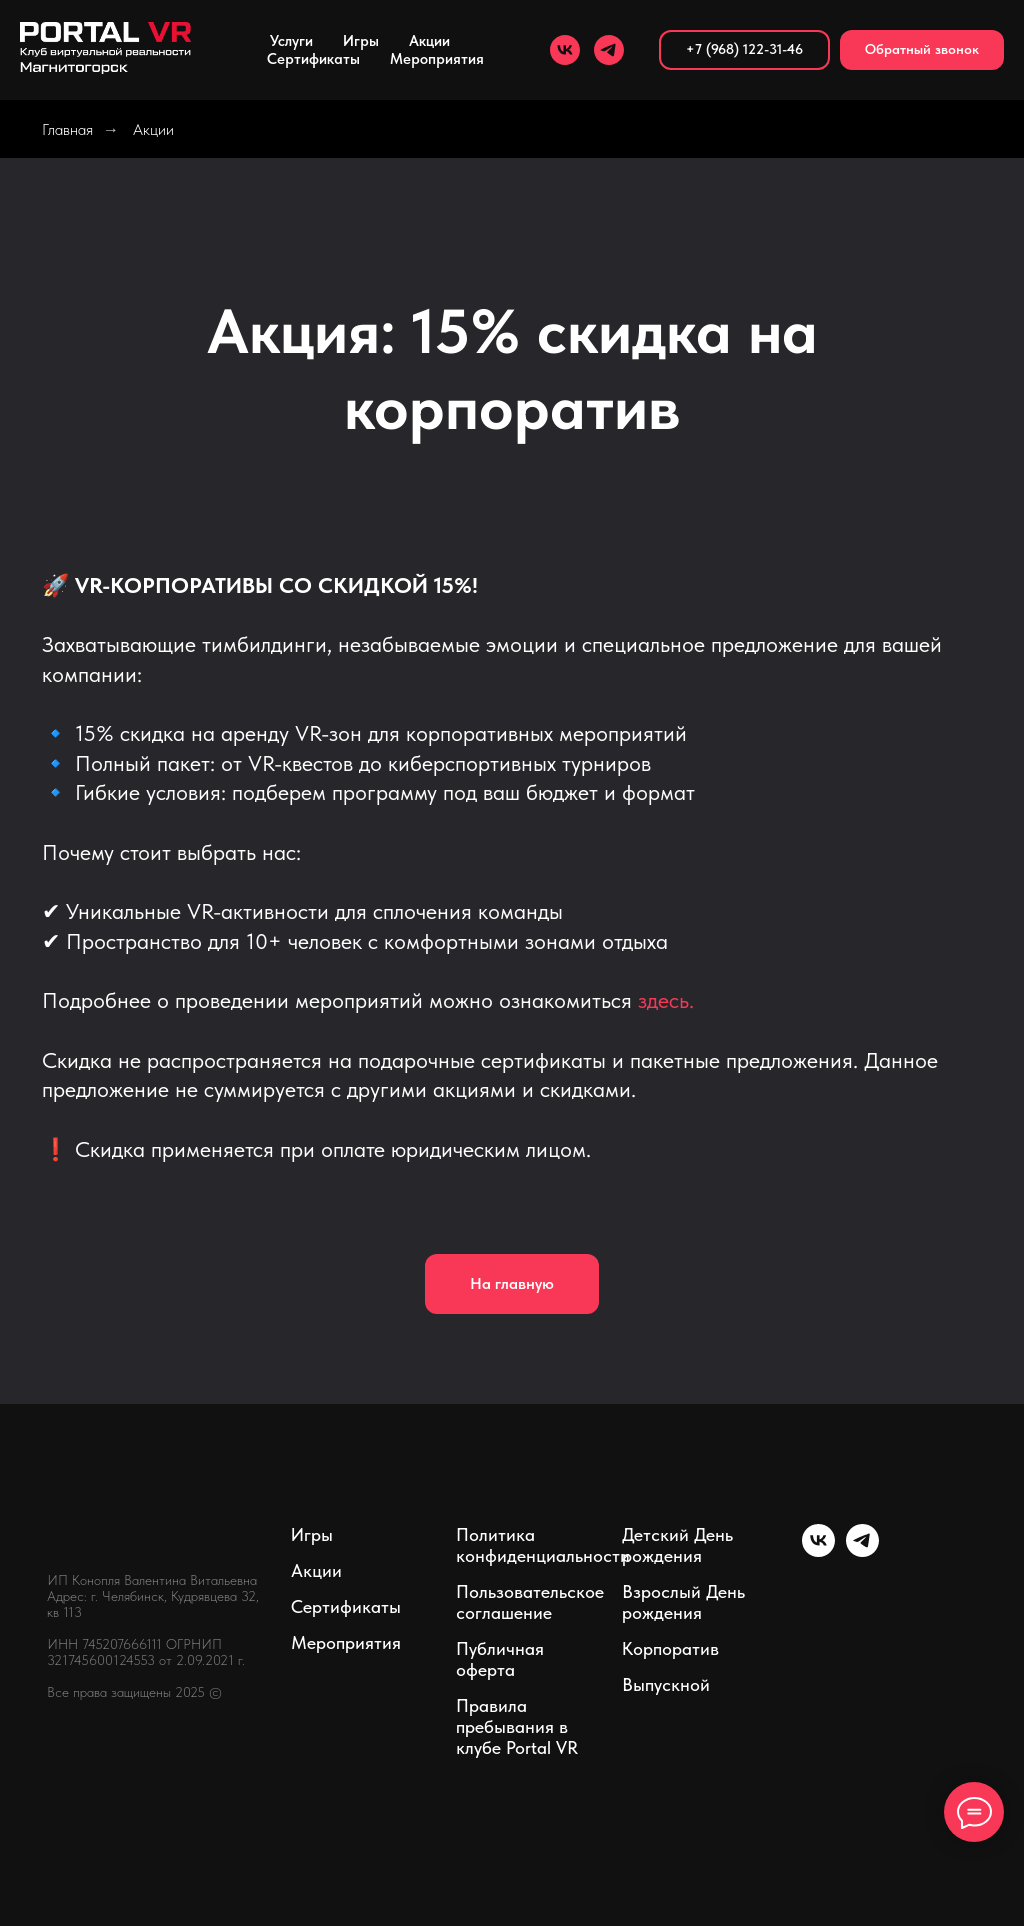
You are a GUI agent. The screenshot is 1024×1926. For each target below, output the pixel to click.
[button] (922, 50)
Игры (361, 41)
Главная (67, 129)
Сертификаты (313, 59)
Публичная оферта (500, 1659)
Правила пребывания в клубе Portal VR (517, 1726)
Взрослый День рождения (683, 1602)
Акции (429, 41)
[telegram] (609, 50)
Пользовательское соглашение (530, 1602)
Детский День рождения (677, 1545)
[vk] (565, 50)
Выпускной (666, 1684)
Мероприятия (346, 1642)
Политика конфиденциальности (543, 1545)
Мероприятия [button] (437, 59)
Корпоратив (670, 1648)
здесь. (666, 1000)
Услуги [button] (291, 41)
